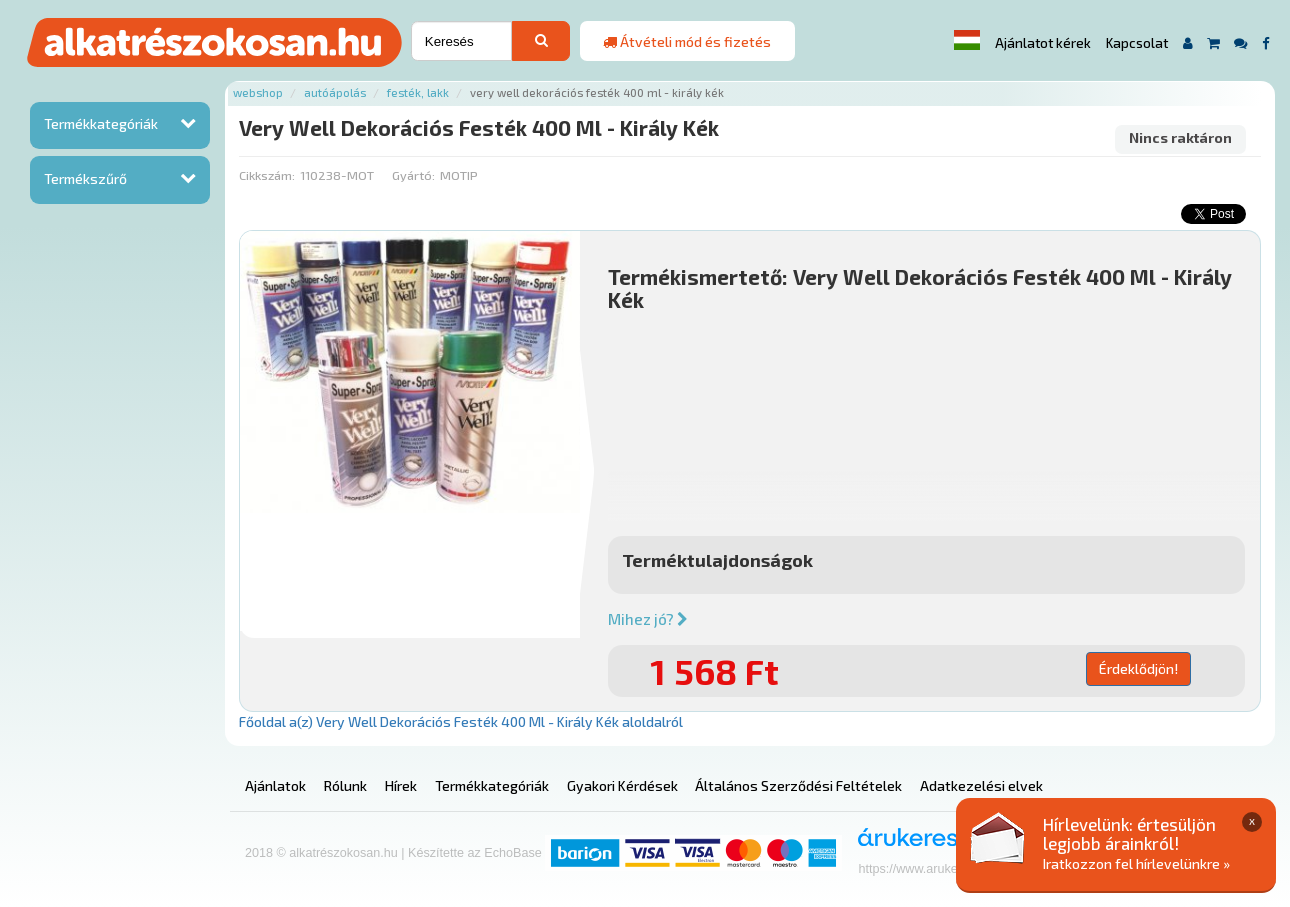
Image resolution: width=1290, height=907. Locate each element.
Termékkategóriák (101, 123)
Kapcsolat (1137, 43)
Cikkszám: (267, 175)
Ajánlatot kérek (1043, 43)
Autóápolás (335, 92)
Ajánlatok (275, 785)
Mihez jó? (648, 619)
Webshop (258, 92)
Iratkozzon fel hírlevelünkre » (1136, 863)
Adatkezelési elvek (981, 785)
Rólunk (345, 785)
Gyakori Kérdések (622, 785)
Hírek (401, 785)
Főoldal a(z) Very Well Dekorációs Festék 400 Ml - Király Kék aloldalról (461, 721)
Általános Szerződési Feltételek (798, 785)
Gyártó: (413, 175)
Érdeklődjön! (1138, 668)
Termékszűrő (85, 178)
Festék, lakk (418, 92)
